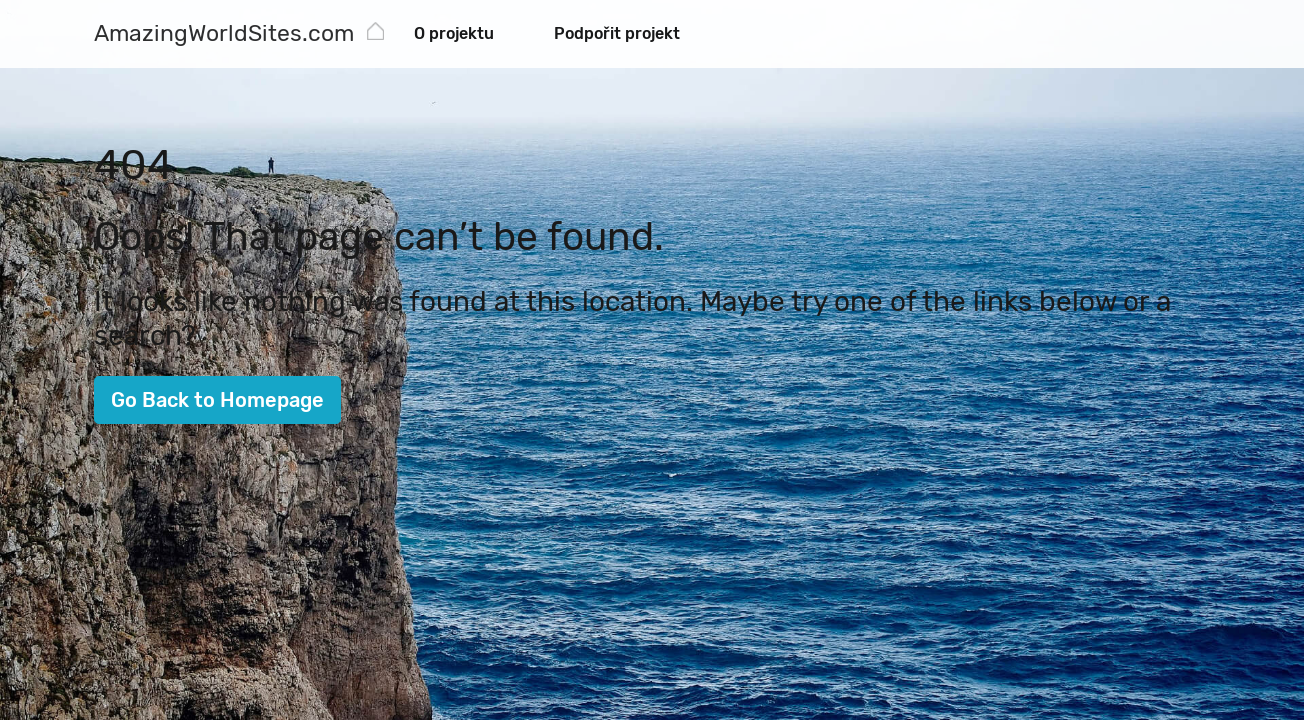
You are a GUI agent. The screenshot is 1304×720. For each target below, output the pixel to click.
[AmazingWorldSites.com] (224, 35)
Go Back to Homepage (217, 400)
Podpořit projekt (617, 33)
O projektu (454, 33)
